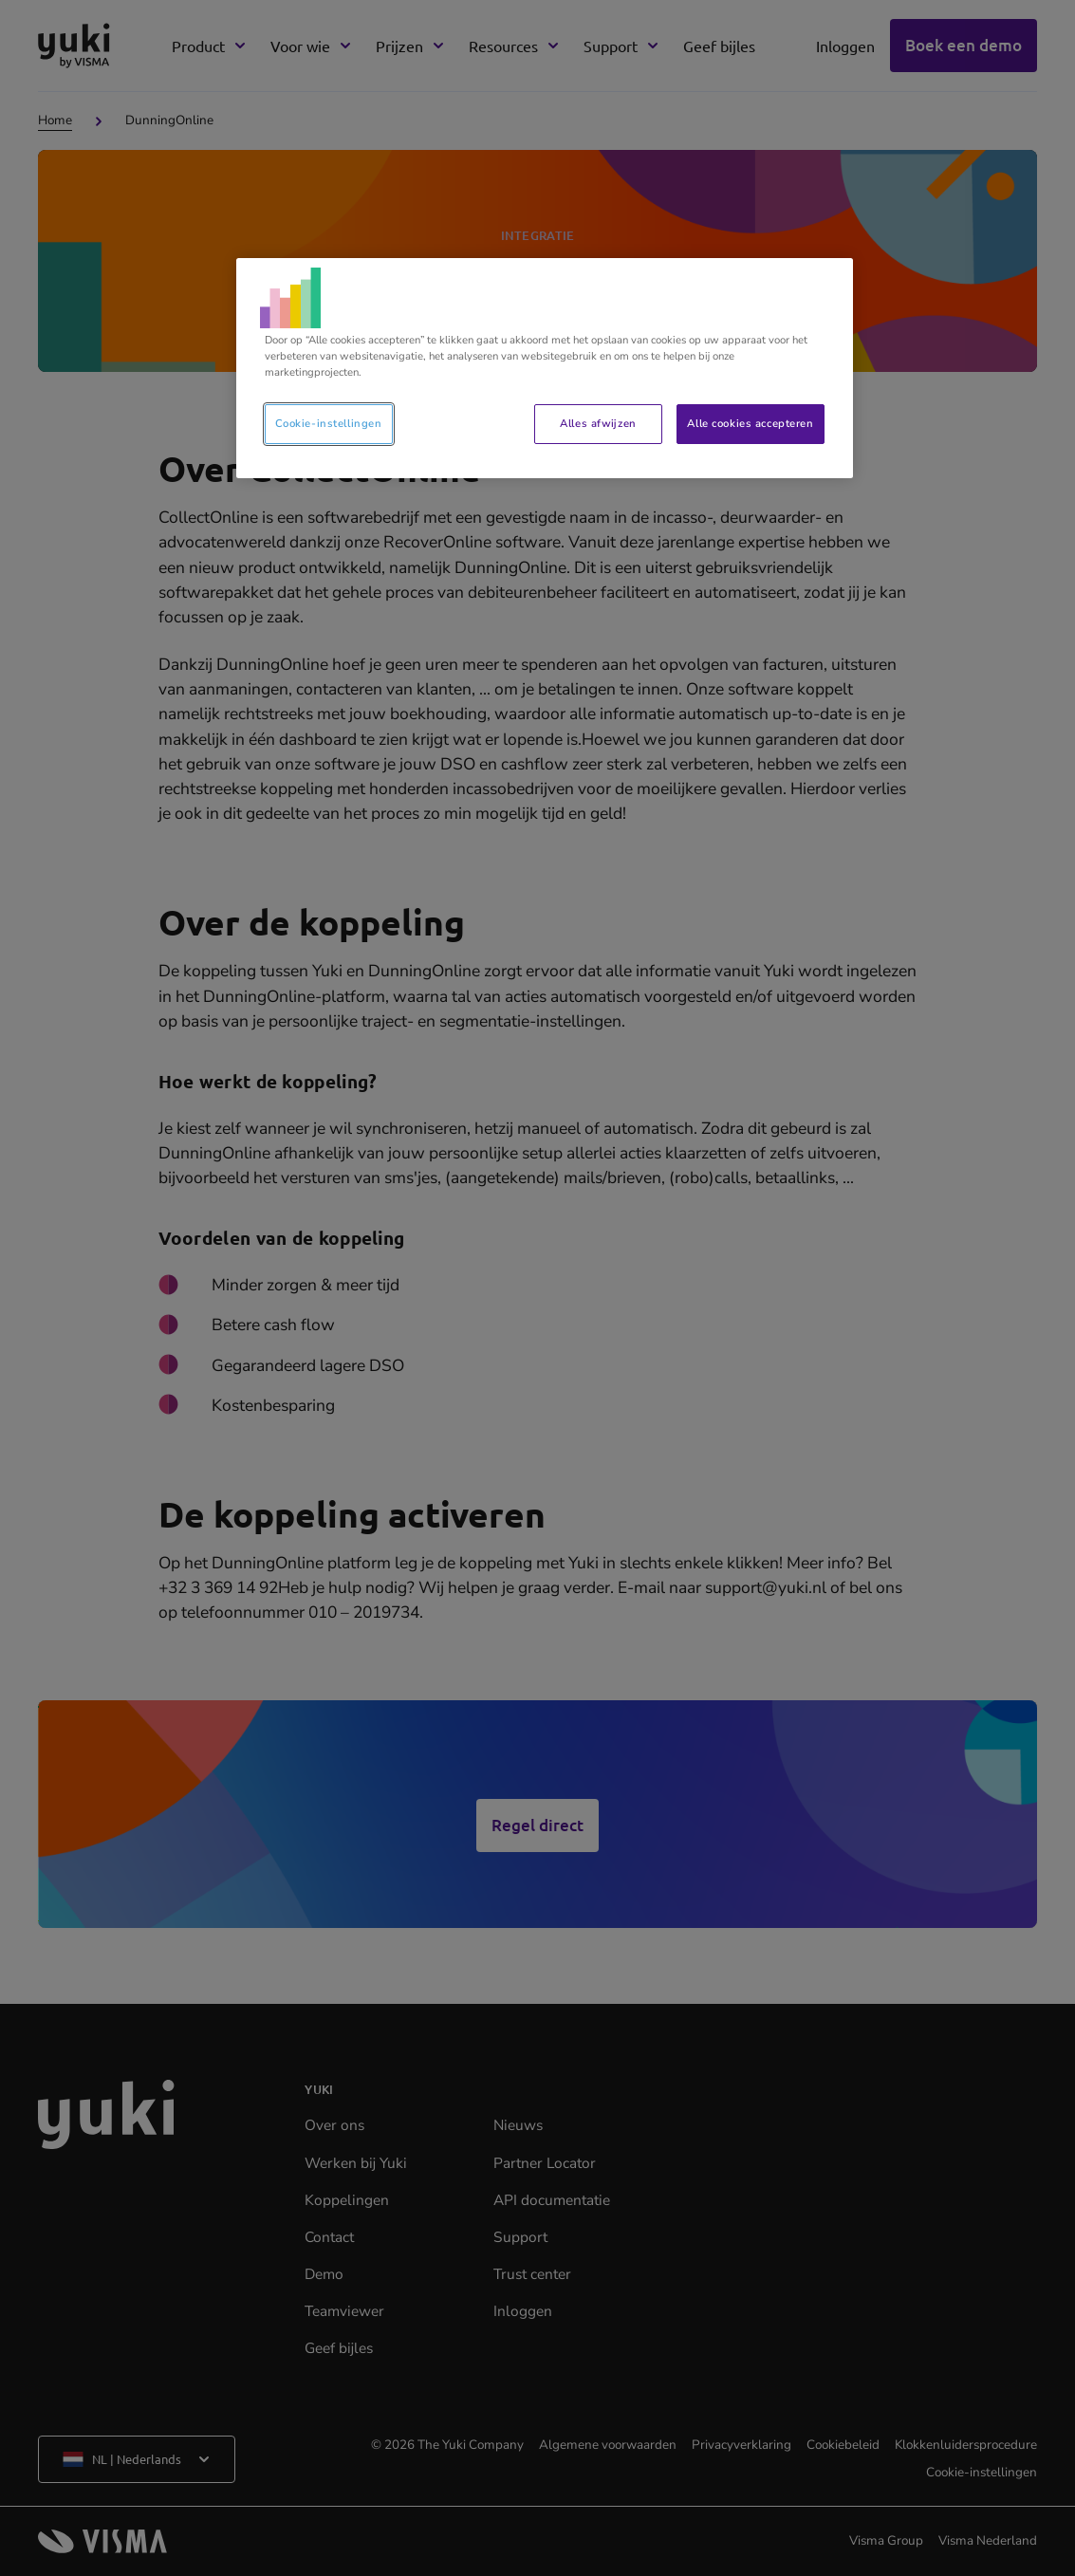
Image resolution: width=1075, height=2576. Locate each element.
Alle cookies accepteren (750, 423)
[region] (544, 368)
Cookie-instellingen (328, 423)
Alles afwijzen (598, 423)
